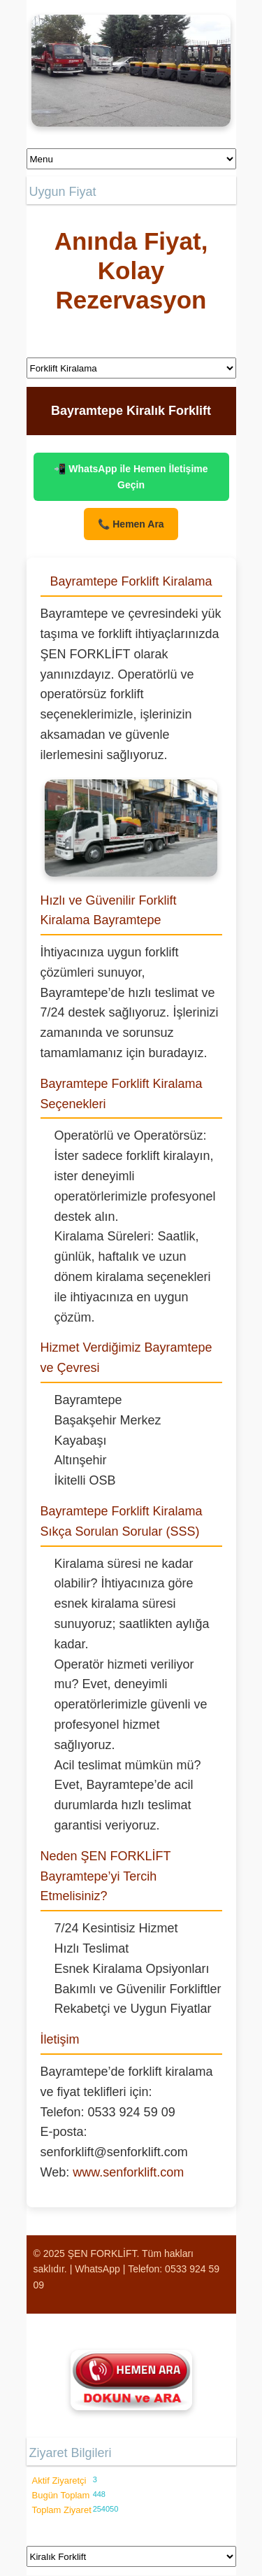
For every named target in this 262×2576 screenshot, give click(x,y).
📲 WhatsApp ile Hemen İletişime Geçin (131, 476)
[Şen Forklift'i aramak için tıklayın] (131, 2380)
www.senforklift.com (128, 2172)
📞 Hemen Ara (130, 524)
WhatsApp (97, 2268)
